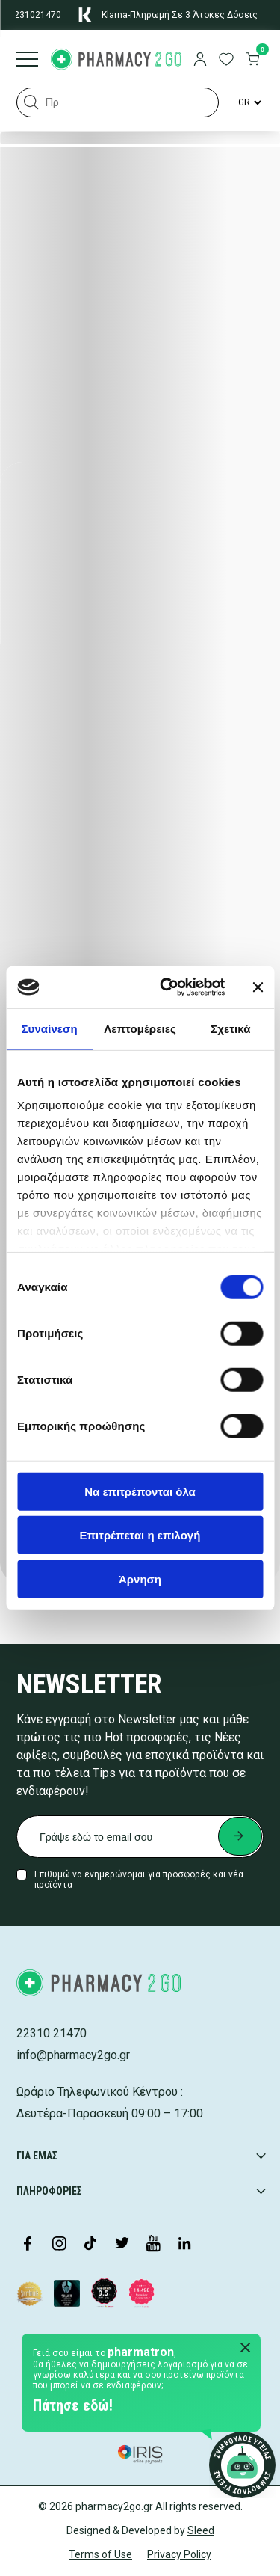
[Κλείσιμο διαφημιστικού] (257, 987)
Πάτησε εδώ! (73, 2405)
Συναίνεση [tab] (49, 1028)
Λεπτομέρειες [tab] (140, 1028)
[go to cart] (252, 60)
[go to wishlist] (226, 60)
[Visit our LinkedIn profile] (184, 2244)
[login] (200, 60)
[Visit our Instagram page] (59, 2244)
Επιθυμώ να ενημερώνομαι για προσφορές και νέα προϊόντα (138, 1879)
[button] (31, 102)
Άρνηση (140, 1578)
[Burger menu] (27, 61)
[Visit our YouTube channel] (153, 2244)
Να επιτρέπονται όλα (140, 1491)
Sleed (200, 2530)
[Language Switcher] (249, 102)
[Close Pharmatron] (246, 2349)
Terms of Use (100, 2554)
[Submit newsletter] (240, 1836)
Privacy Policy (179, 2554)
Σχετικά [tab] (230, 1028)
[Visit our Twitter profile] (122, 2244)
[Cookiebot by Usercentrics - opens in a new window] (167, 987)
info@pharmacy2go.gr (73, 2055)
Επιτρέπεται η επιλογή (140, 1535)
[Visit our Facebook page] (27, 2244)
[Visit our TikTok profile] (90, 2244)
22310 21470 (51, 2033)
